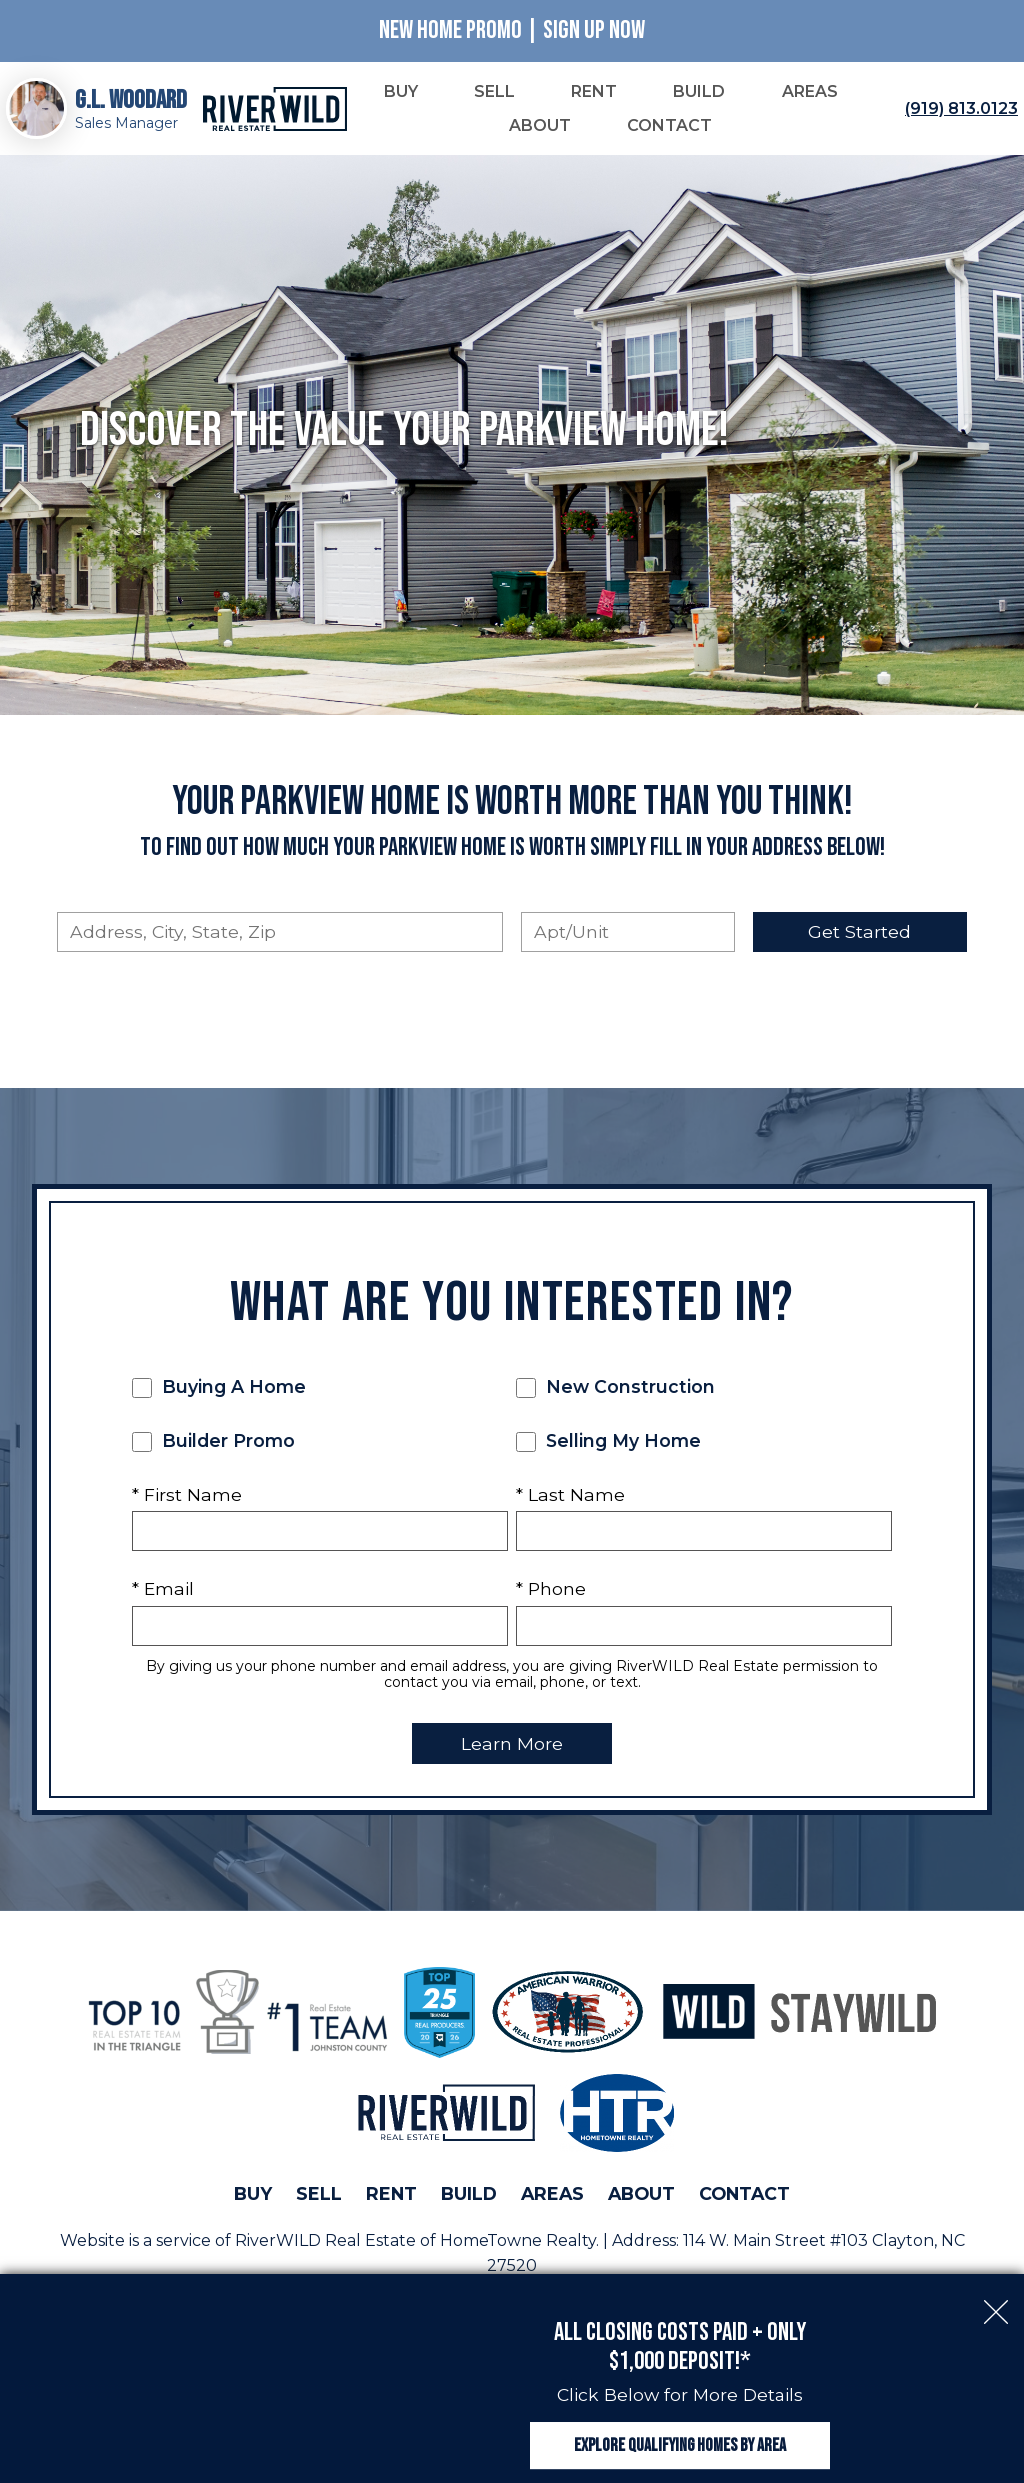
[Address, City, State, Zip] (280, 934)
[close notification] (996, 2287)
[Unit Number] (628, 934)
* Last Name (570, 1496)
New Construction (615, 1389)
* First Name (187, 1496)
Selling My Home (608, 1443)
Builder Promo (213, 1443)
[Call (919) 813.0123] (957, 110)
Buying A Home (219, 1389)
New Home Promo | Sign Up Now (512, 30)
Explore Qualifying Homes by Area (680, 2436)
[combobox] (280, 934)
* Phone (551, 1590)
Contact (744, 2195)
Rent (391, 2195)
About (641, 2195)
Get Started (859, 933)
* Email (163, 1590)
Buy (253, 2195)
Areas (552, 2195)
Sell (319, 2195)
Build (469, 2195)
